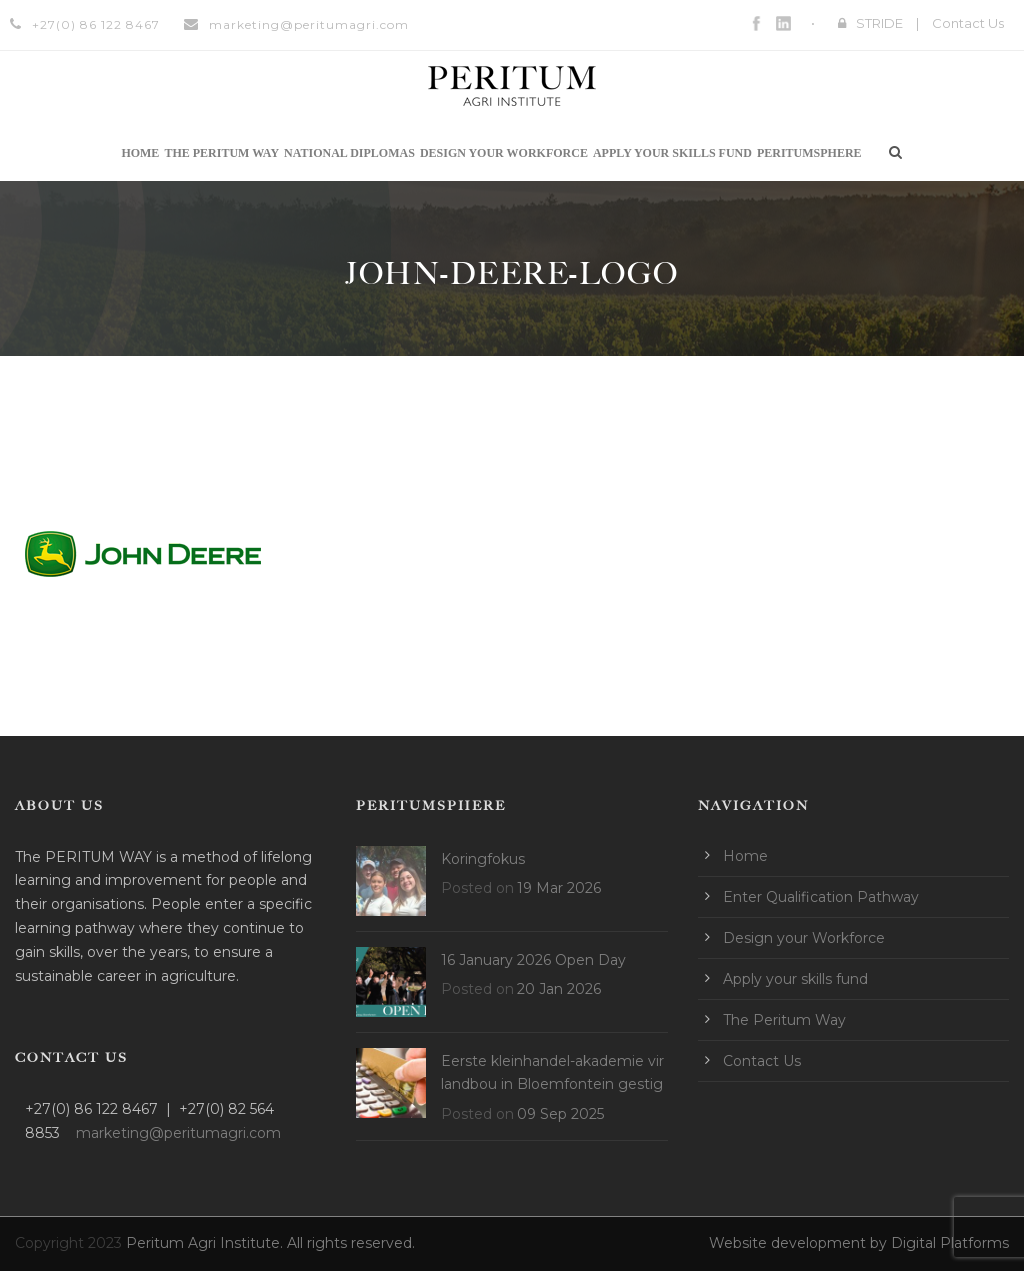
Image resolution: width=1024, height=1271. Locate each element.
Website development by (800, 1243)
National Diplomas (349, 153)
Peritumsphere (809, 153)
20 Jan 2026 (559, 989)
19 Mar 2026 (559, 888)
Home (140, 153)
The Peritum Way (221, 153)
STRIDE (879, 23)
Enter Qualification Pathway (821, 897)
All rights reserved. (351, 1243)
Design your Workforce (504, 153)
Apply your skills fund (672, 153)
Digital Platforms (950, 1243)
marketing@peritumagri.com (309, 24)
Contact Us (968, 23)
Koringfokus (483, 859)
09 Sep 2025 (560, 1114)
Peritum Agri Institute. (206, 1243)
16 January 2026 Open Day (533, 960)
